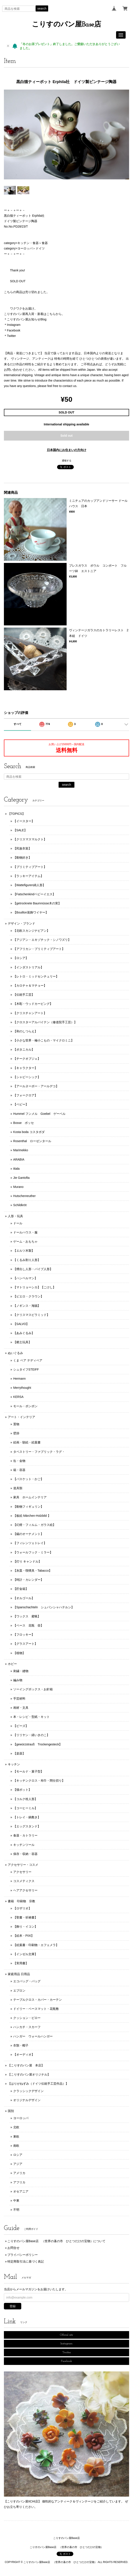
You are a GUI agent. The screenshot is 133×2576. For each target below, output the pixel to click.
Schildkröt (19, 1205)
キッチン (14, 1764)
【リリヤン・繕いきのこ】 (31, 1735)
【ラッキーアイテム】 (28, 876)
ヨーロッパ (20, 2118)
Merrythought (22, 1387)
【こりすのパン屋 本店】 (26, 2065)
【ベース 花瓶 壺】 (28, 1625)
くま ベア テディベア (27, 1360)
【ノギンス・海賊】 (27, 1305)
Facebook (66, 2361)
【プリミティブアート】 (30, 867)
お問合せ (13, 2248)
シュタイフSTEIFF (26, 1369)
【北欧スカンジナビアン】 (31, 930)
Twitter (66, 2352)
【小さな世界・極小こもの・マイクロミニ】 (43, 1040)
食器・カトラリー (25, 1835)
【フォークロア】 (25, 1095)
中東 (16, 2200)
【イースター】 (23, 821)
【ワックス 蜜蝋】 (27, 1616)
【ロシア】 (20, 958)
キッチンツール (23, 1844)
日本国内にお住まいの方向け (66, 450)
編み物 (17, 1680)
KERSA (18, 1397)
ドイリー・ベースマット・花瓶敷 (36, 2008)
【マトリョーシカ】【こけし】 (34, 1287)
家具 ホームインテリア (30, 1497)
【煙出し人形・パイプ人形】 (33, 1269)
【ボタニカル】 (23, 1049)
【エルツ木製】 (23, 1250)
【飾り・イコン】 (25, 1926)
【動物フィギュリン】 (28, 1506)
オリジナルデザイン (27, 2100)
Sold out (67, 435)
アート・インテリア (21, 1417)
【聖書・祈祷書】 (25, 1917)
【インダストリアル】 (28, 967)
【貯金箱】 (20, 1589)
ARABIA (18, 1159)
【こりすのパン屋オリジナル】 (29, 2074)
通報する (66, 460)
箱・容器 (19, 1470)
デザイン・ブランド (21, 923)
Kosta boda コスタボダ (29, 1132)
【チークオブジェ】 (27, 1058)
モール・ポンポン (25, 1406)
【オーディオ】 (23, 2054)
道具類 (19, 1488)
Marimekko (20, 1150)
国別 (11, 2111)
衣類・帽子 (20, 2045)
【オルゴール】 (23, 1598)
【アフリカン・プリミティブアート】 (39, 949)
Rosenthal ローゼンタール (32, 1141)
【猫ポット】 (22, 1789)
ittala (16, 1168)
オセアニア (20, 2191)
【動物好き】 (22, 857)
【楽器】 (19, 1753)
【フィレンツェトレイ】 (30, 1543)
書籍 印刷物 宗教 (21, 1901)
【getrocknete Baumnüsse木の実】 (37, 903)
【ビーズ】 (20, 1726)
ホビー (12, 1664)
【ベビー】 (20, 1104)
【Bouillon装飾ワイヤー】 (30, 912)
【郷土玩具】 (22, 1342)
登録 (13, 2306)
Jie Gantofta (21, 1177)
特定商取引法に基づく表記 (25, 2261)
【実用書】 (20, 1963)
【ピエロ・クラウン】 (28, 1296)
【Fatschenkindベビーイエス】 (34, 894)
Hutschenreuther (24, 1196)
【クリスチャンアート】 (30, 1013)
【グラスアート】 (25, 1643)
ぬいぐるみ (15, 1353)
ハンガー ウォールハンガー (33, 2036)
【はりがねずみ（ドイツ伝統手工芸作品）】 (38, 2083)
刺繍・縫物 (20, 1671)
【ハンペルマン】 (25, 1278)
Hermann (19, 1378)
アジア (17, 2164)
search (41, 8)
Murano (18, 1187)
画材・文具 (20, 1707)
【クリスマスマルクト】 (30, 839)
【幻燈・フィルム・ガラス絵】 (34, 1525)
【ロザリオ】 (22, 1908)
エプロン (19, 1990)
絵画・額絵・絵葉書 (27, 1442)
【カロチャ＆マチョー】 (30, 985)
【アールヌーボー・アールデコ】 (36, 1086)
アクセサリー (22, 1872)
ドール (17, 1223)
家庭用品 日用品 (19, 1974)
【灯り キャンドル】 (27, 1561)
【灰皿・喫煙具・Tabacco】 (32, 1570)
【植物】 (19, 1653)
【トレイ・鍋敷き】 (27, 1817)
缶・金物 (19, 1461)
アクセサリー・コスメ (23, 1864)
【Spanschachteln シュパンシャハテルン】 (43, 1607)
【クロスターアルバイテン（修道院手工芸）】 (45, 1022)
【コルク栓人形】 (25, 1799)
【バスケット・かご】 (28, 1479)
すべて (17, 724)
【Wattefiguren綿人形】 (29, 885)
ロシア (17, 2154)
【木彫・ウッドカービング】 (33, 1003)
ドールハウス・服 (25, 1232)
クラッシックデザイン (28, 2091)
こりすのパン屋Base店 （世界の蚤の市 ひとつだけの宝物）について (56, 2241)
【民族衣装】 (22, 848)
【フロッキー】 (23, 1634)
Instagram (66, 2343)
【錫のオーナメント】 (28, 1534)
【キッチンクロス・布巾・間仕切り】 (39, 1780)
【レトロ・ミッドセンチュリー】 (36, 976)
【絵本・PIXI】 (23, 1935)
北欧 (16, 2127)
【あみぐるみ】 (23, 1333)
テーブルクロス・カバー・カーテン (37, 1999)
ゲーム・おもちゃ (25, 1241)
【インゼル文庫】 (25, 1954)
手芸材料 (19, 1698)
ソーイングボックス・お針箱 (33, 1689)
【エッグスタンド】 (27, 1826)
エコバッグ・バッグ (27, 1981)
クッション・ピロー (27, 2018)
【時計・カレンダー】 (28, 1579)
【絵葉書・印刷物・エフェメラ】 (36, 1945)
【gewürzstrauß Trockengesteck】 (37, 1744)
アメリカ (19, 2173)
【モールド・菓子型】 (28, 1771)
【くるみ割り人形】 (27, 1260)
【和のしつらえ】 (25, 1031)
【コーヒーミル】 (25, 1808)
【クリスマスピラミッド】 (31, 1315)
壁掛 (16, 1433)
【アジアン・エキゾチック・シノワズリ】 (42, 939)
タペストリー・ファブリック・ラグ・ (39, 1451)
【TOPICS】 (16, 813)
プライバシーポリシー (22, 2254)
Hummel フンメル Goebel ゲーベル (39, 1113)
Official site (66, 2335)
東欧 (16, 2136)
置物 (16, 1424)
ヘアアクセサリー (25, 1890)
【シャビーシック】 (27, 1077)
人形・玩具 (15, 1216)
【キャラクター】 (25, 1068)
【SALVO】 (21, 1324)
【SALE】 (20, 830)
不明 (16, 2209)
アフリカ (19, 2182)
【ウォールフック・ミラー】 (33, 1552)
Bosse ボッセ (23, 1123)
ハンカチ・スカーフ (27, 2027)
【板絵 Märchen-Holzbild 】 (32, 1515)
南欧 (16, 2145)
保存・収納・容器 (25, 1854)
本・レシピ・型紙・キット (31, 1716)
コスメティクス (23, 1881)
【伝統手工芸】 (23, 994)
